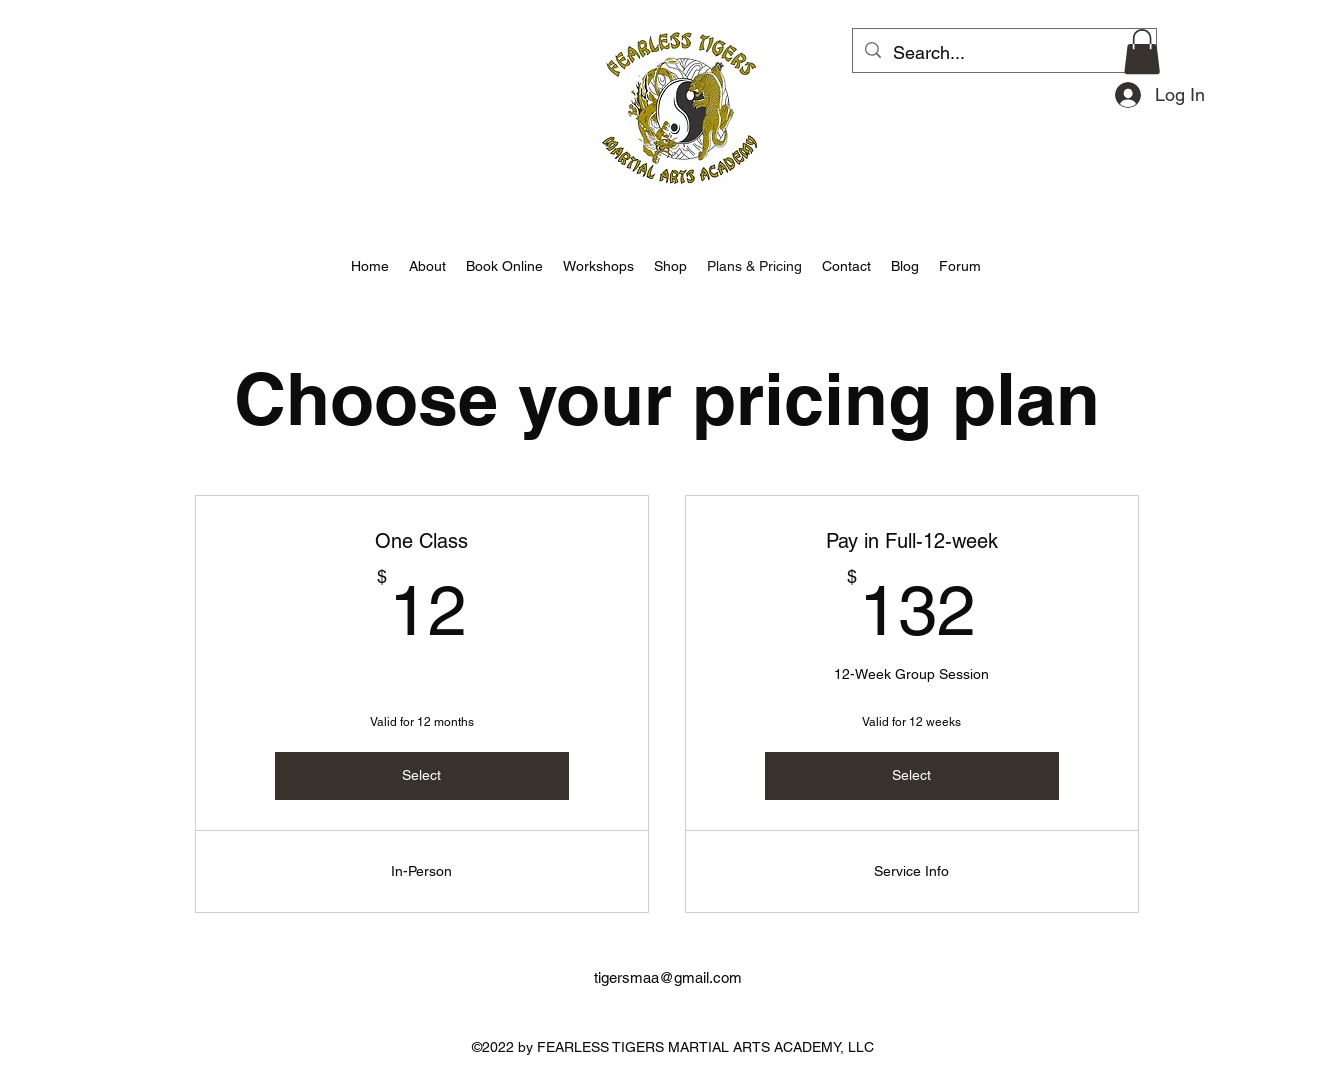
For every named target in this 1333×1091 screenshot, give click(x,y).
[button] (1142, 51)
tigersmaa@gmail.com (668, 977)
